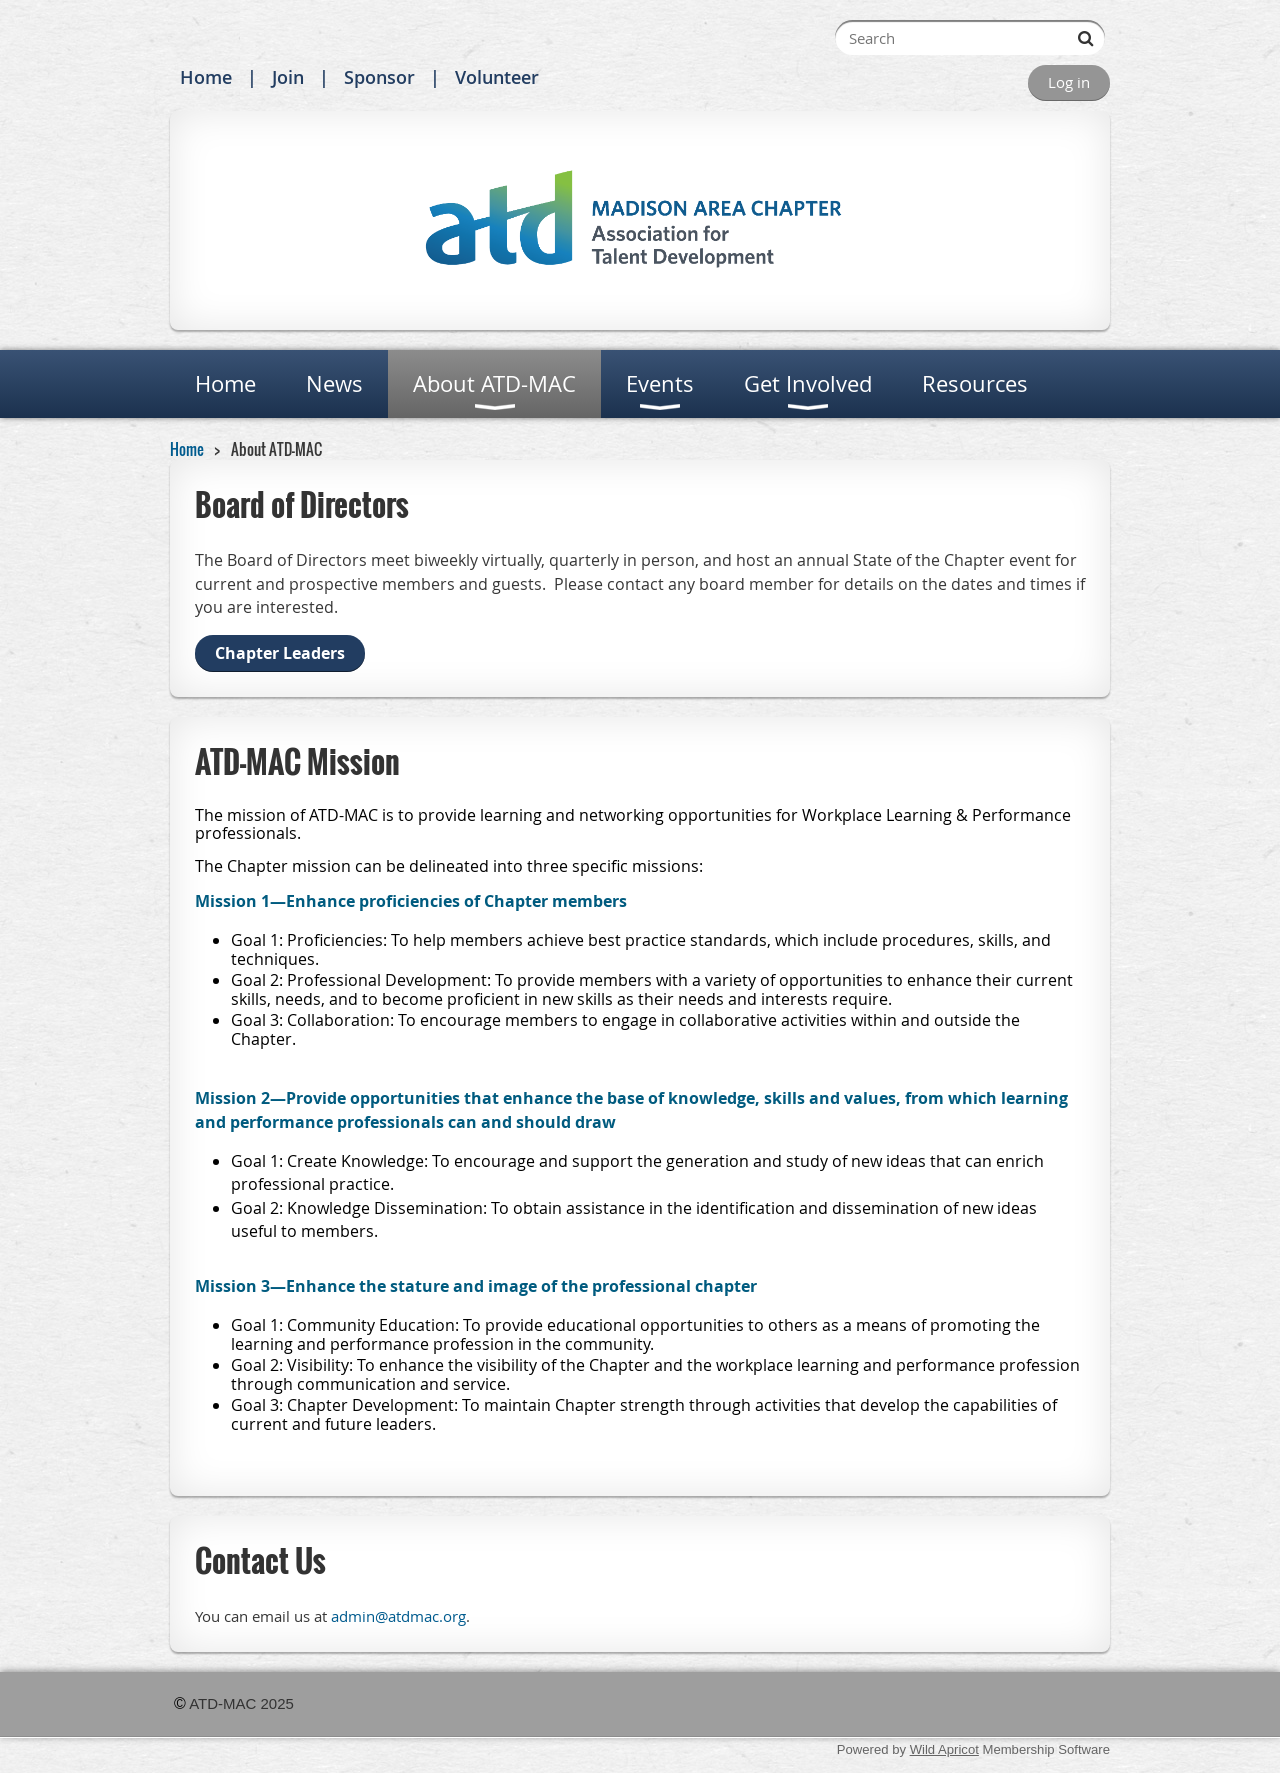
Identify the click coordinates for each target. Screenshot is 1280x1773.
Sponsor (379, 77)
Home (206, 77)
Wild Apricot (944, 1749)
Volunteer (497, 77)
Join (288, 77)
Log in (1069, 82)
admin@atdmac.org (398, 1616)
